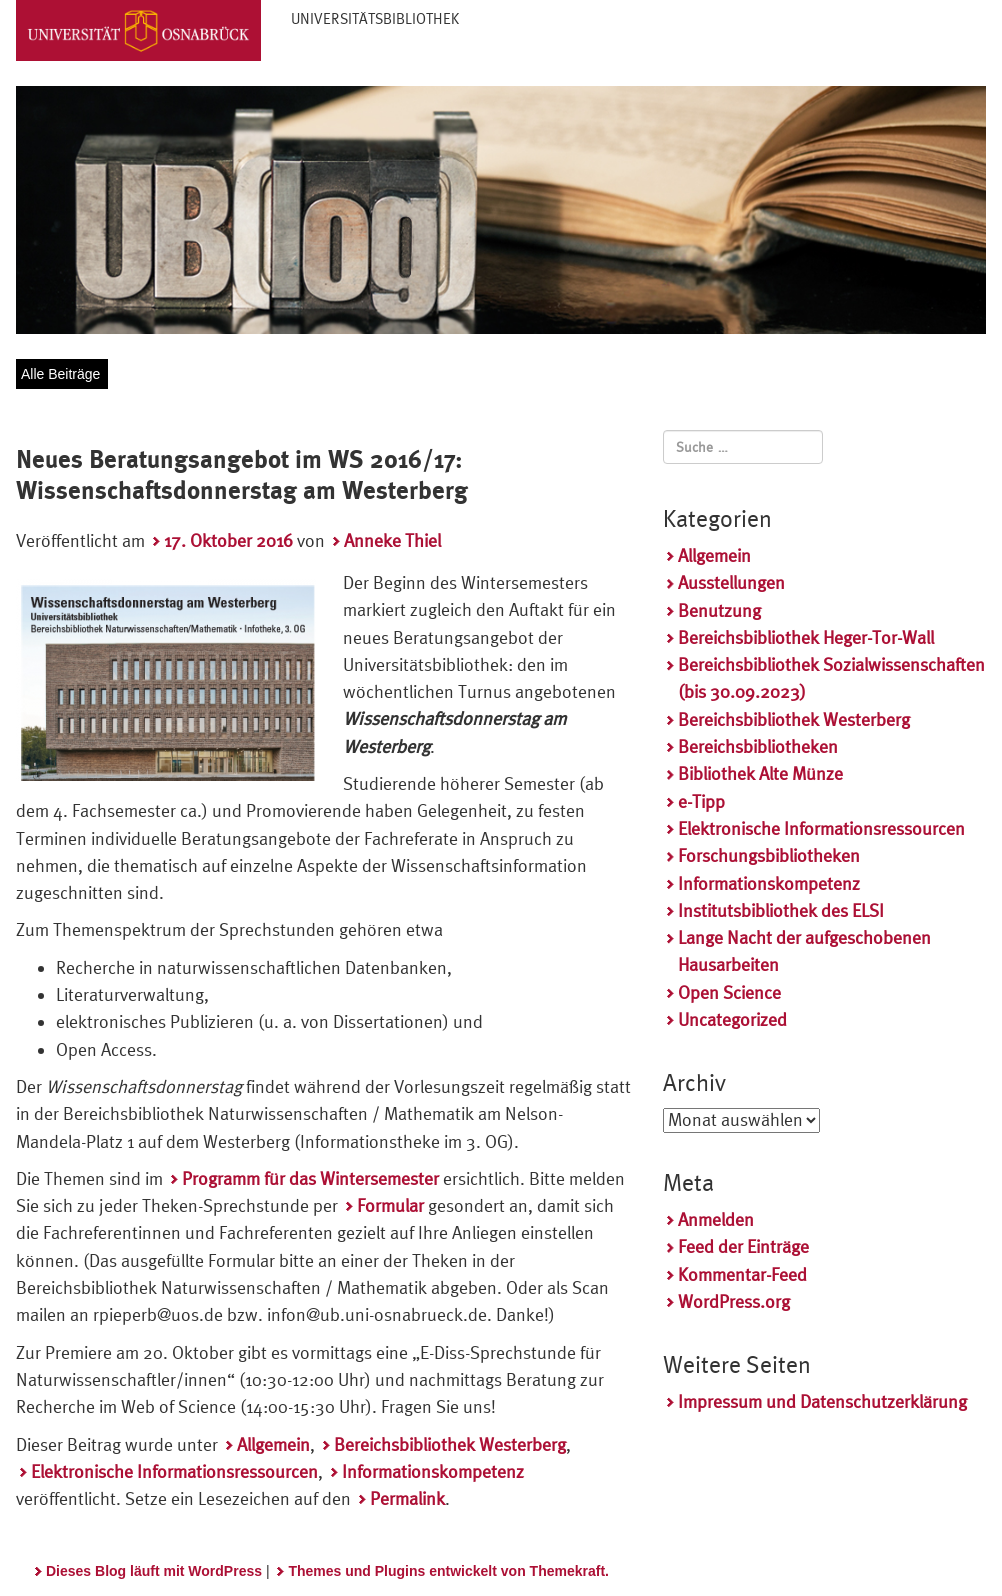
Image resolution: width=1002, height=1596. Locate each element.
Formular (390, 1205)
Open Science (729, 992)
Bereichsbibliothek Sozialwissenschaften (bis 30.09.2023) (831, 678)
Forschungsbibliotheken (769, 855)
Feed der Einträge (743, 1246)
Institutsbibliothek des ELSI (781, 910)
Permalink (407, 1498)
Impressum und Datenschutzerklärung (822, 1401)
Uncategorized (732, 1019)
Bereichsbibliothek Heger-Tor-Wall (806, 637)
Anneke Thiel (392, 540)
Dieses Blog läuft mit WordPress (154, 1571)
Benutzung (719, 610)
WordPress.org (734, 1301)
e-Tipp (701, 801)
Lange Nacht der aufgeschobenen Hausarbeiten (804, 951)
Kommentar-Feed (742, 1274)
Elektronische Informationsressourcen (174, 1471)
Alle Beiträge (60, 374)
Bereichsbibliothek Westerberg (450, 1444)
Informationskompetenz (433, 1471)
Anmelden (716, 1219)
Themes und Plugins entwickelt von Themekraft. (448, 1571)
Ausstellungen (731, 582)
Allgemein (273, 1444)
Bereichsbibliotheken (758, 746)
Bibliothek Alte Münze (760, 773)
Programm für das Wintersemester (310, 1178)
